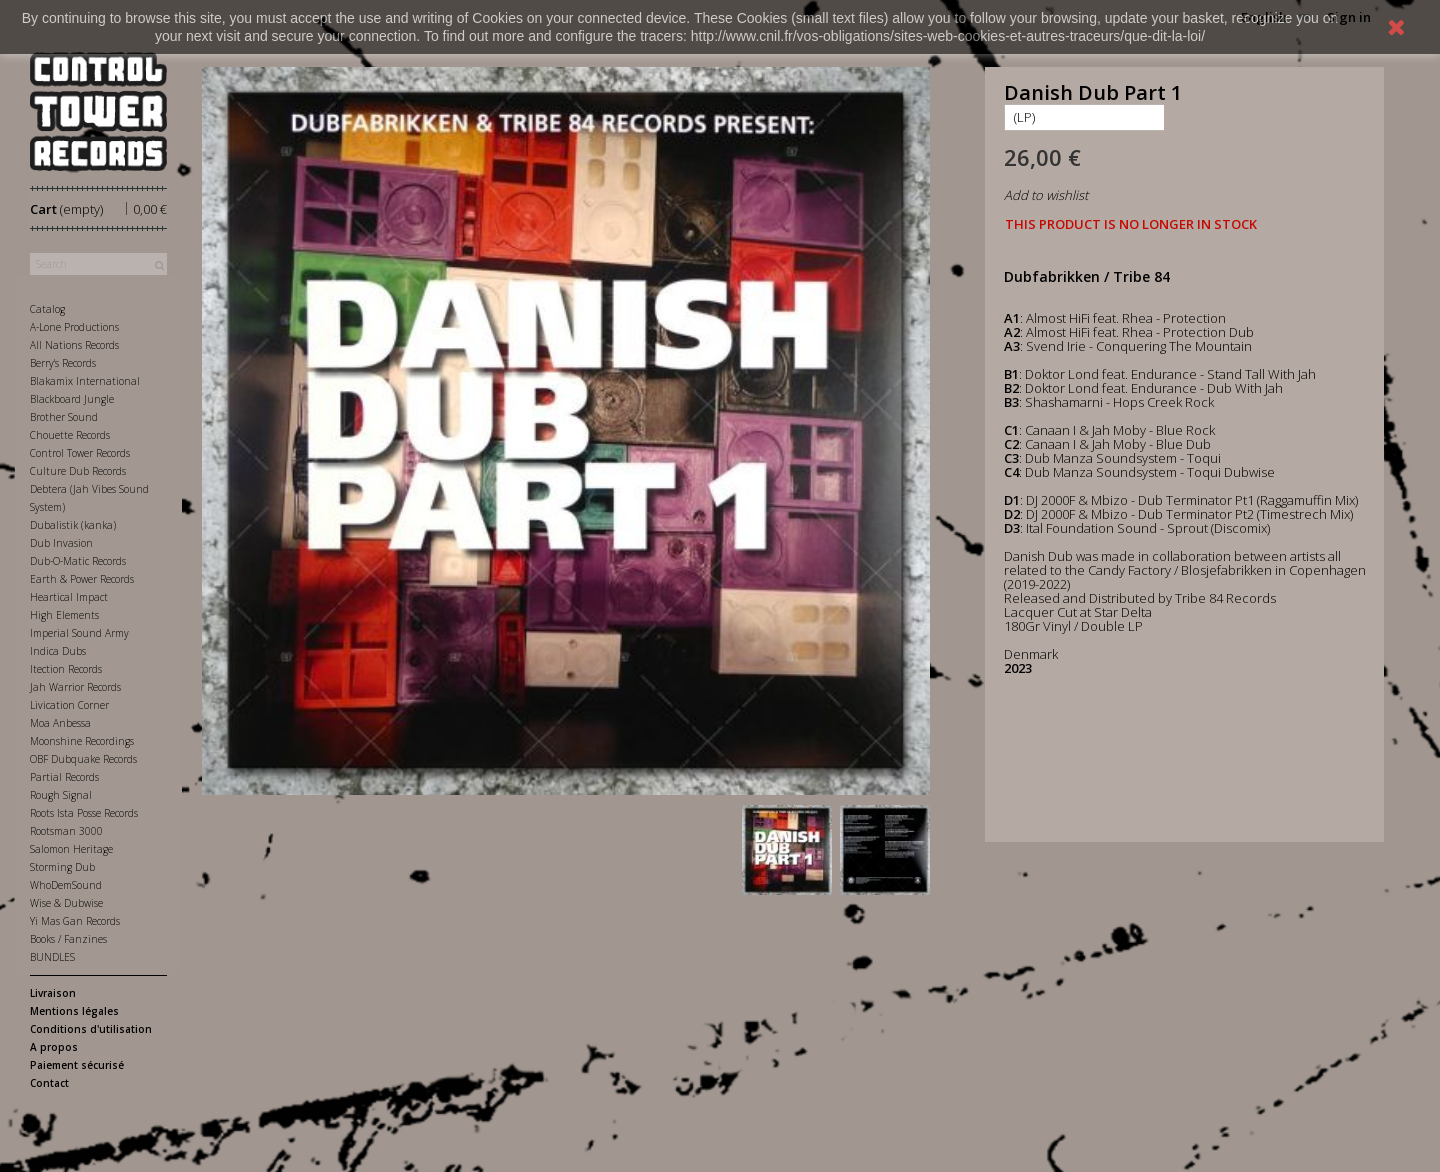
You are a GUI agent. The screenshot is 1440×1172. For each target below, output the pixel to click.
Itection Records (66, 669)
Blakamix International (85, 381)
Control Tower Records (80, 453)
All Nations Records (74, 345)
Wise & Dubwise (66, 903)
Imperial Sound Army (79, 633)
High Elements (64, 615)
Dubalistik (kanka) (73, 525)
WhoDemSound (66, 885)
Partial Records (64, 777)
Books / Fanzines (68, 939)
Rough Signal (61, 795)
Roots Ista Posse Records (84, 813)
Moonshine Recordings (82, 741)
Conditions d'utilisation (91, 1029)
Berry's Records (63, 363)
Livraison (53, 993)
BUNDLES (52, 957)
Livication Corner (69, 705)
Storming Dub (62, 867)
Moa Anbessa (60, 723)
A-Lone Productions (74, 327)
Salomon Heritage (71, 849)
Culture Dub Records (78, 471)
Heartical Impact (69, 597)
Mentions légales (74, 1011)
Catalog (47, 309)
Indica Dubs (58, 651)
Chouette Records (70, 435)
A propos (54, 1047)
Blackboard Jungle (72, 399)
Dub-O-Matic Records (78, 561)
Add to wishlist (1046, 195)
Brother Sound (64, 417)
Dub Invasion (61, 543)
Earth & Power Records (82, 579)
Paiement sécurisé (77, 1065)
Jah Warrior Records (75, 687)
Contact (49, 1083)
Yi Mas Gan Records (75, 921)
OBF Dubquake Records (83, 759)
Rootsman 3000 (66, 831)
